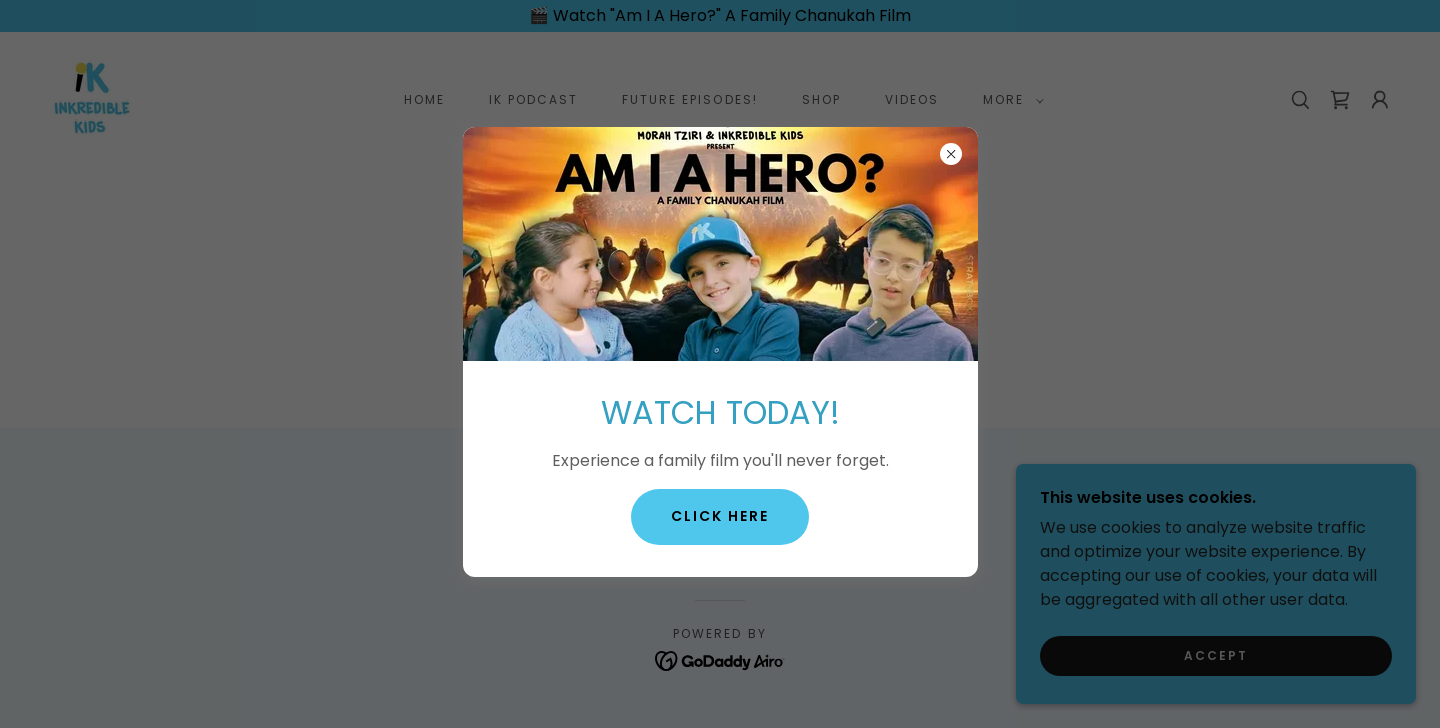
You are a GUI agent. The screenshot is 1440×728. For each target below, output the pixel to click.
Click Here (720, 516)
